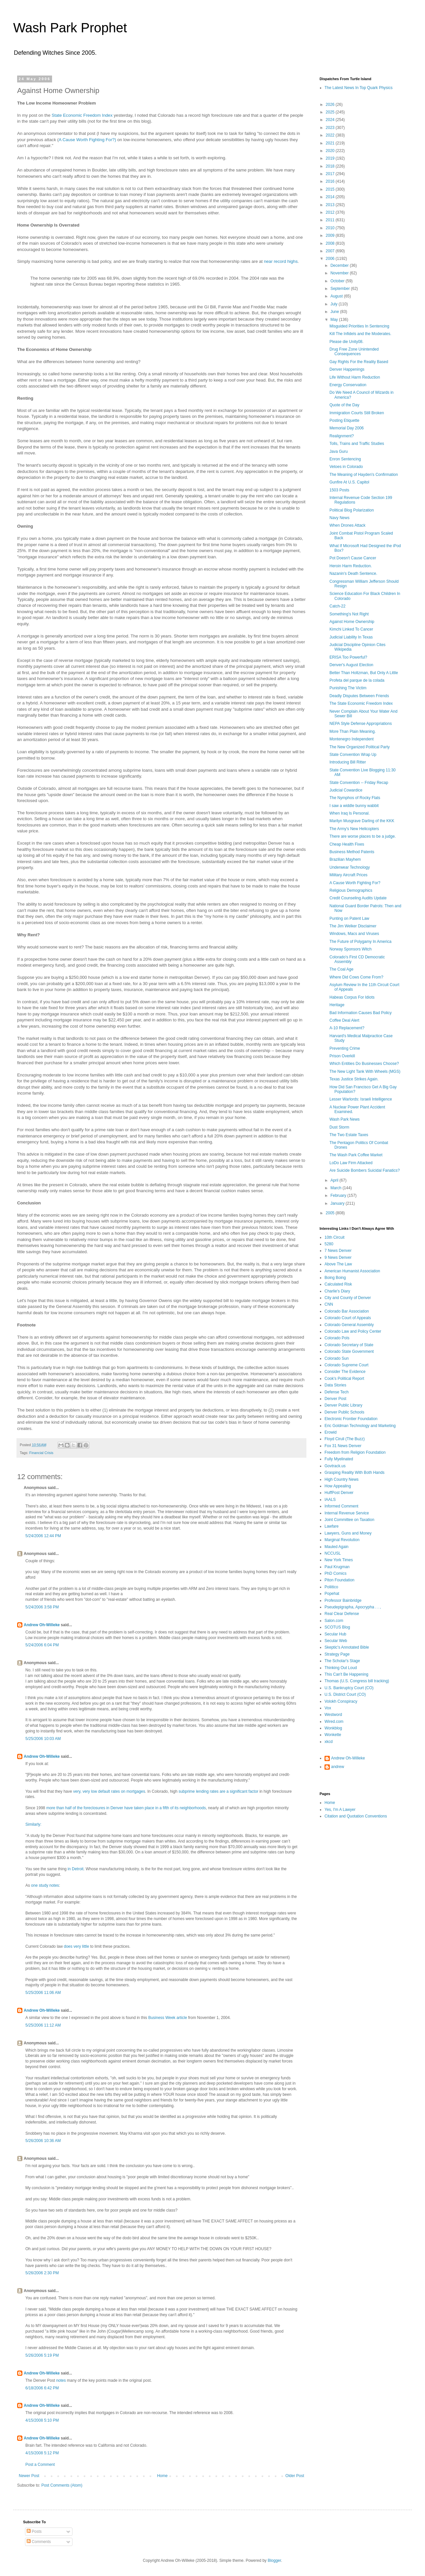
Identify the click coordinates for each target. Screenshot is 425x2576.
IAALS (330, 1499)
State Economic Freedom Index (82, 115)
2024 (331, 119)
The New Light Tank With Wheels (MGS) (364, 1071)
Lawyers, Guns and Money (348, 1533)
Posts (34, 2531)
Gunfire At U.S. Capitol (349, 482)
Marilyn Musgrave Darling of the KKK (361, 821)
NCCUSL (333, 1553)
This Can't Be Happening (346, 1674)
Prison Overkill (342, 1056)
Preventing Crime (344, 1048)
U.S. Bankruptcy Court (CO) (349, 1688)
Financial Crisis (41, 1453)
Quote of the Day (344, 405)
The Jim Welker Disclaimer (352, 926)
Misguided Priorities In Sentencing (359, 326)
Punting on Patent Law (349, 918)
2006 (331, 258)
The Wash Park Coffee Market (355, 1155)
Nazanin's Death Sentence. (353, 573)
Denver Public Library (343, 1405)
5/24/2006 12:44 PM (43, 1536)
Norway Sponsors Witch (350, 949)
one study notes (45, 1885)
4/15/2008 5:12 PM (42, 2453)
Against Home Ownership (351, 621)
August (337, 296)
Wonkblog (333, 1728)
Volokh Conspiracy (341, 1701)
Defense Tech (337, 1392)
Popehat (332, 1593)
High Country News (341, 1479)
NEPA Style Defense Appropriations (360, 723)
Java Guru (338, 451)
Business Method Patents (351, 852)
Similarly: (33, 1824)
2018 (331, 166)
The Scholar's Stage (342, 1661)
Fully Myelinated (339, 1459)
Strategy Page (337, 1654)
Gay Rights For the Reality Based (358, 361)
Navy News (339, 517)
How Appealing (338, 1486)
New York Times (339, 1560)
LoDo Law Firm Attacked (351, 1163)
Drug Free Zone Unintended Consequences (354, 351)
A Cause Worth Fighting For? (355, 883)
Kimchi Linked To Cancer (351, 629)
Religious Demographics (350, 890)
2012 (331, 212)
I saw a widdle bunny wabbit (354, 805)
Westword (333, 1714)
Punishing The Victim (347, 688)
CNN (329, 1304)
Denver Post (335, 1398)
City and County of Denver (348, 1297)
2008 (331, 243)
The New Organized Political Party (359, 747)
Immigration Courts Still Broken (356, 413)
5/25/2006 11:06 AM (43, 1992)
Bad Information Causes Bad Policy (360, 1012)
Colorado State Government (349, 1351)
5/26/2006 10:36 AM (43, 2140)
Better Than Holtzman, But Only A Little (363, 672)
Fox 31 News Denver (343, 1445)
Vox (328, 1708)
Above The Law (338, 1264)
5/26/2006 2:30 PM (42, 2273)
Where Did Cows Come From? (356, 977)
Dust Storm (339, 1127)
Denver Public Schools (344, 1412)
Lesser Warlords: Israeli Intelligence (360, 1099)
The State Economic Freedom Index (361, 703)
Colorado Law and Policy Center (353, 1331)
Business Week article (167, 2017)
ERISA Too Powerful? (348, 657)
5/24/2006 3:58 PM (42, 1607)
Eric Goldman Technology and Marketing (360, 1425)
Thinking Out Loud (341, 1667)
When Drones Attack (347, 525)
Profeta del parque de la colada (356, 680)
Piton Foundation (339, 1580)
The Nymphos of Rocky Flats (354, 797)
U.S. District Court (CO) (345, 1694)
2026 (331, 104)
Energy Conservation (347, 385)
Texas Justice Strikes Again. (354, 1079)
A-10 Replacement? (346, 1028)
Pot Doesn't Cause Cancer (352, 558)
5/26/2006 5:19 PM (42, 2355)
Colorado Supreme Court (346, 1365)
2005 (331, 1213)
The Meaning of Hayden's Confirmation (363, 474)
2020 (331, 150)
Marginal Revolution (342, 1539)
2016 (331, 181)
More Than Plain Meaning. (352, 731)
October (338, 281)
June (335, 311)
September (340, 288)
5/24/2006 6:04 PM (42, 1645)
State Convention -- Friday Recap (358, 782)
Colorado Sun (337, 1358)
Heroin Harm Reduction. (350, 566)
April (334, 1180)
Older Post (294, 2475)
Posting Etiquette (344, 420)
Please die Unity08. (346, 341)
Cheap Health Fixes (346, 844)
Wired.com (334, 1721)
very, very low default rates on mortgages (109, 1791)
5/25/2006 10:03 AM (43, 1738)
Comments (39, 2541)
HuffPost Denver (339, 1492)
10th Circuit (335, 1237)
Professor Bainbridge (343, 1600)
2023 (331, 127)
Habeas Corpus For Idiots (352, 997)
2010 (331, 228)
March (336, 1188)
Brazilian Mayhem (345, 859)
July (334, 304)
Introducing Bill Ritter (347, 762)
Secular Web (336, 1640)
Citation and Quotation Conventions (356, 1816)
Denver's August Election (351, 665)
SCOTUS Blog (337, 1627)
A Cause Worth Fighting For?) (87, 139)
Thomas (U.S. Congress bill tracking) (357, 1681)
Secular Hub (335, 1634)
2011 (331, 220)
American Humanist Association (352, 1271)
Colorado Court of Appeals (348, 1318)
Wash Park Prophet (70, 27)
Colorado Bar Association (347, 1311)
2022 (331, 135)
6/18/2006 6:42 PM (42, 2388)
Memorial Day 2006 (346, 428)
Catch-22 (337, 606)
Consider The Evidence (345, 1371)
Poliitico (331, 1587)
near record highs (281, 261)
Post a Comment (40, 2464)
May (334, 319)
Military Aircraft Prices (348, 875)
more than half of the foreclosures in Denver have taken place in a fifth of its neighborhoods (126, 1808)
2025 (331, 112)
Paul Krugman (337, 1567)
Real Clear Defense (342, 1613)
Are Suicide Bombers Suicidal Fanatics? (364, 1170)
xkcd (329, 1741)
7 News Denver (338, 1250)
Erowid (331, 1432)
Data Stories (335, 1385)
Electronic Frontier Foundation (351, 1418)
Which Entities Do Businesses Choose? (364, 1063)
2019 (331, 158)
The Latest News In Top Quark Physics (359, 87)
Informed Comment (341, 1506)
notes (61, 2380)
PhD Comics (336, 1573)
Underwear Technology (349, 867)
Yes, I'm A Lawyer (340, 1809)
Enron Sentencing (345, 459)
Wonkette (333, 1734)
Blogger (274, 2560)
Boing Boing (335, 1277)
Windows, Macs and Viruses (354, 933)
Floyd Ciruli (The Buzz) (345, 1439)
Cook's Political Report (344, 1378)
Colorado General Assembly (349, 1324)
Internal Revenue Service (347, 1513)
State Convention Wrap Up (353, 754)
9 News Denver (338, 1257)
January (338, 1203)
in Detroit (75, 1869)
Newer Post (29, 2475)
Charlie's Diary (337, 1291)
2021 (331, 143)
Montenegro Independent (351, 739)
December (340, 265)
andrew (337, 1766)
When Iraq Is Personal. (349, 813)
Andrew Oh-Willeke (42, 1625)
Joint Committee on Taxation (349, 1519)
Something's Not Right (349, 614)
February (338, 1195)
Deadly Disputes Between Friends (359, 696)
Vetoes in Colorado (346, 466)
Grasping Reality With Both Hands (354, 1472)
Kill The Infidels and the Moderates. (360, 333)
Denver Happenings (346, 369)
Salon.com (334, 1620)
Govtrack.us (335, 1466)
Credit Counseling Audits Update (357, 898)
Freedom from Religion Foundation (355, 1452)
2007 (331, 251)
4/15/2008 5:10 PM (42, 2420)
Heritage (336, 1005)
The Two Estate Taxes (348, 1135)
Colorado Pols (337, 1338)
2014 (331, 197)
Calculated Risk (338, 1284)
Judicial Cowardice (345, 790)
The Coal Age (341, 969)
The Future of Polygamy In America (360, 941)
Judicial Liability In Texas (351, 637)
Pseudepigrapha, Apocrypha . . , (353, 1607)
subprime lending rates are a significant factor (218, 1791)
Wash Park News (344, 1119)
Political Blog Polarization (351, 510)
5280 (329, 1244)
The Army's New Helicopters (354, 828)
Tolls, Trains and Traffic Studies (356, 443)
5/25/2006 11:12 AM (43, 2025)
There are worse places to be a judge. (362, 836)
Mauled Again (337, 1546)
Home (162, 2475)
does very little (76, 1946)
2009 (331, 235)
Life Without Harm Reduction (354, 377)
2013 (331, 204)
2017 (331, 173)
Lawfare (332, 1526)
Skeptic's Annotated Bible (347, 1647)
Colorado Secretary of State (349, 1345)
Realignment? (341, 436)
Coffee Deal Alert (344, 1020)
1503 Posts (339, 490)
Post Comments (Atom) (61, 2485)
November (340, 273)
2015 (331, 189)
